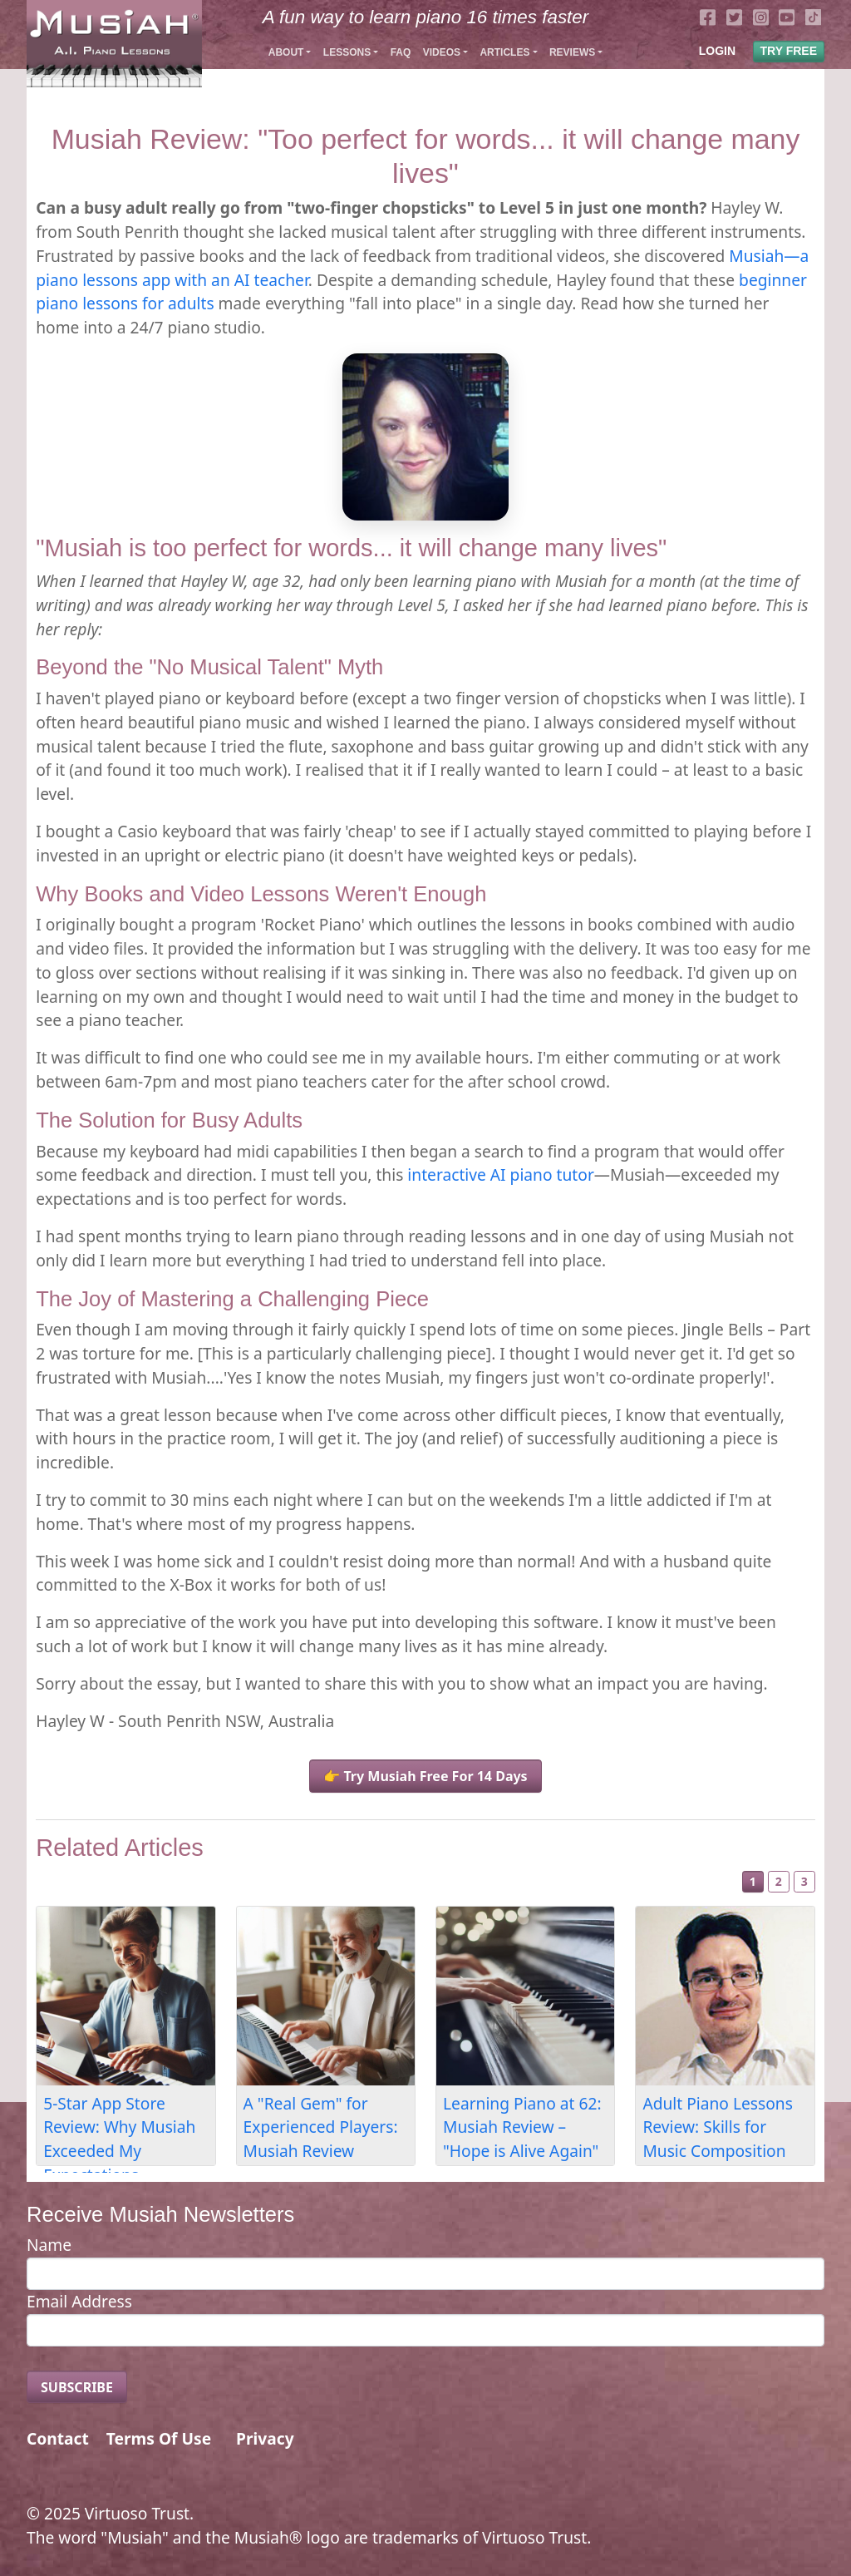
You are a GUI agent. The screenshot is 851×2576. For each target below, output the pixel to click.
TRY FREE (788, 50)
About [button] (286, 52)
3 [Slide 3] (804, 1881)
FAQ (401, 52)
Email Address (79, 2301)
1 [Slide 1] (753, 1881)
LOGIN (717, 50)
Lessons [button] (347, 52)
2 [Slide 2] (778, 1881)
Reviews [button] (572, 52)
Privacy (265, 2438)
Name (49, 2244)
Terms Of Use (158, 2438)
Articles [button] (504, 52)
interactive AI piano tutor (500, 1174)
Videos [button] (441, 52)
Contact (58, 2438)
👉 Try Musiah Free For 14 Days (425, 1776)
